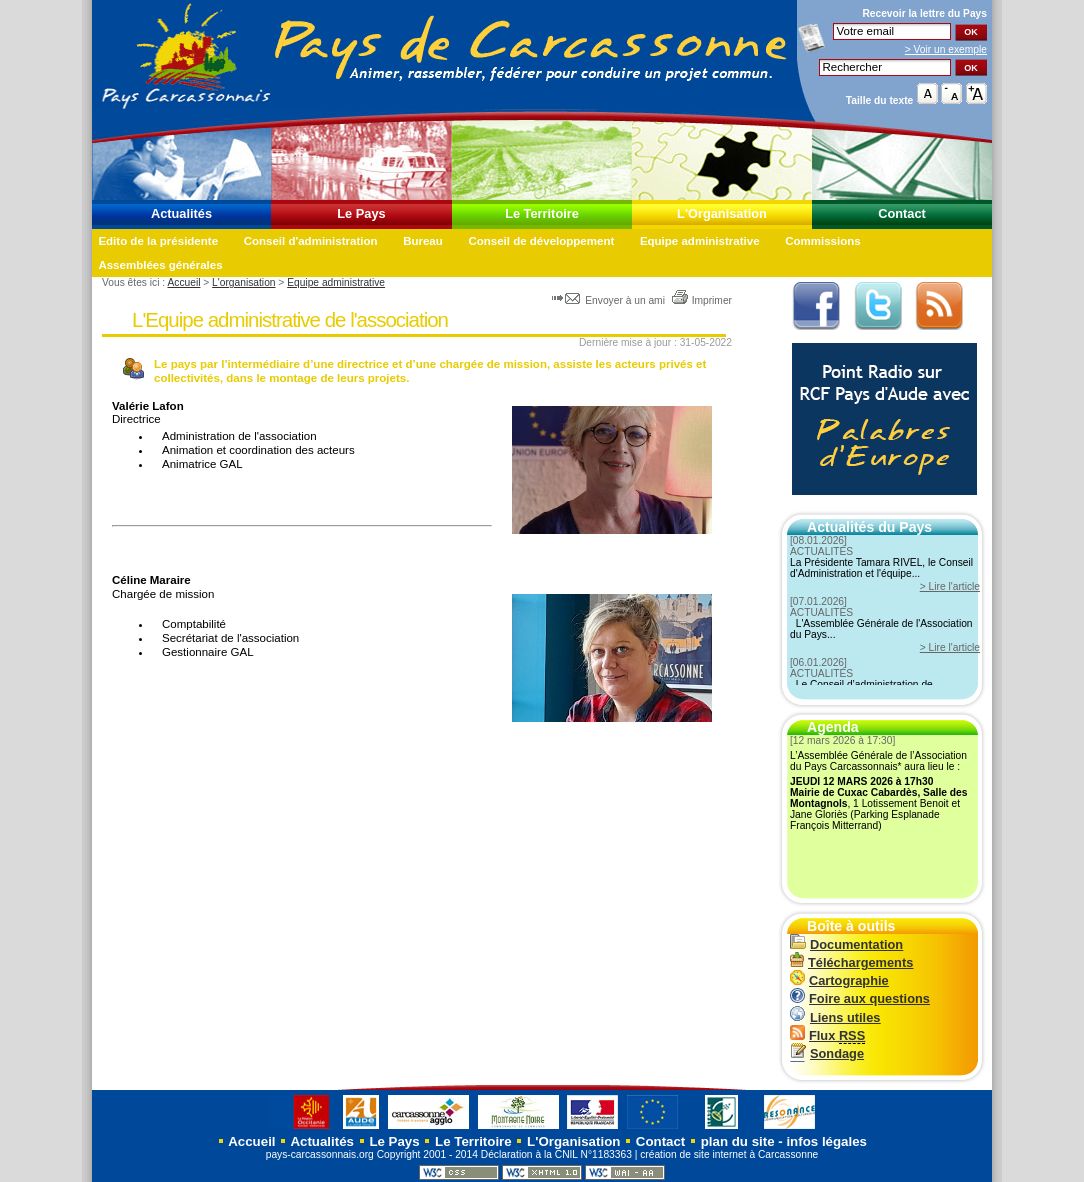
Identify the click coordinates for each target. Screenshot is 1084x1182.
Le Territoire (542, 213)
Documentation (846, 944)
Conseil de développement (541, 241)
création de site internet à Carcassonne (729, 1154)
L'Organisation (722, 213)
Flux (827, 1035)
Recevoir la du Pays (924, 13)
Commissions (823, 241)
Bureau (423, 241)
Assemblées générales (160, 265)
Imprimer (701, 300)
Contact (902, 213)
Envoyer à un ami (609, 300)
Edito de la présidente (158, 241)
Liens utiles (835, 1017)
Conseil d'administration (311, 241)
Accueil (183, 282)
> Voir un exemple (946, 49)
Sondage (827, 1053)
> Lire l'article (950, 586)
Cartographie (839, 980)
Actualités (181, 213)
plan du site (738, 1141)
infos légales (826, 1141)
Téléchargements (851, 962)
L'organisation (243, 282)
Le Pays (361, 213)
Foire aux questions (860, 998)
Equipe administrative (700, 241)
